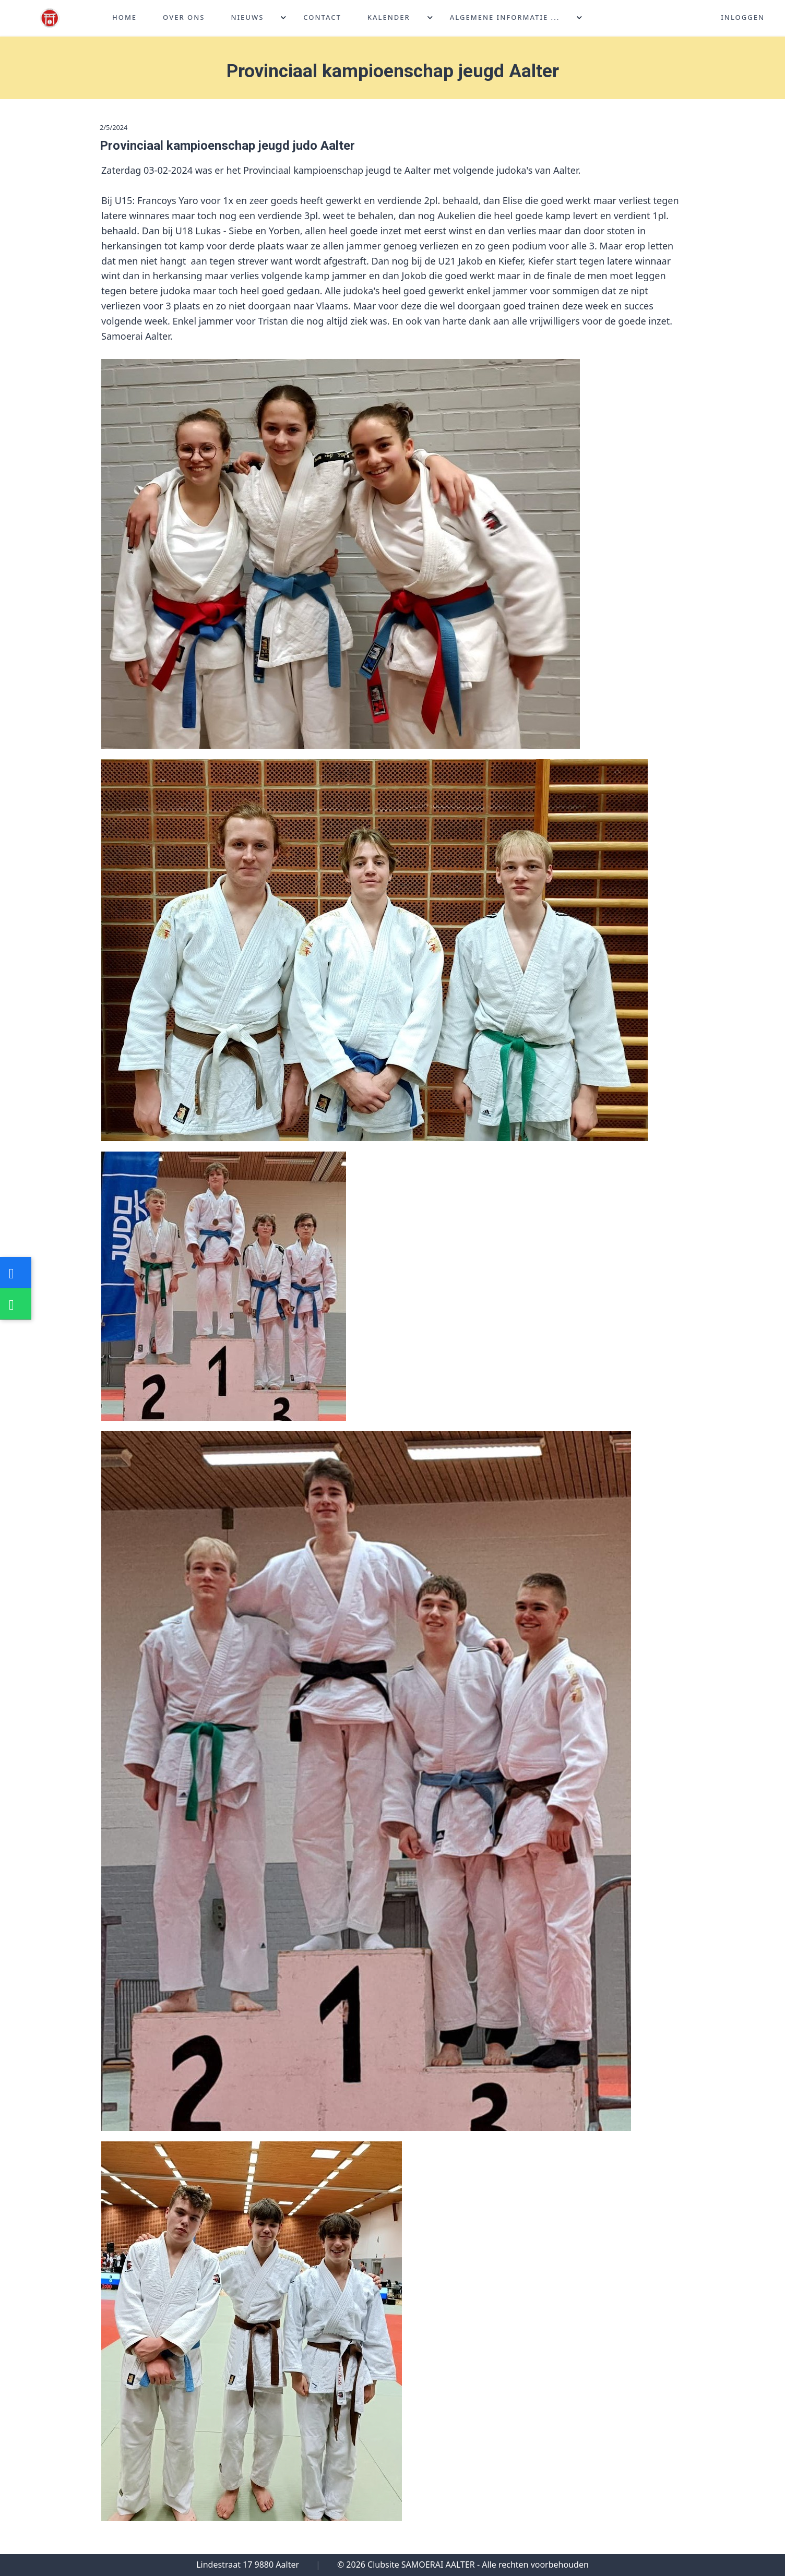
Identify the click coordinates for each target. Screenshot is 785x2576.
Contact (322, 17)
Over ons (184, 17)
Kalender (388, 17)
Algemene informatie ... (505, 17)
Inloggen (743, 17)
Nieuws (247, 17)
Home (124, 17)
